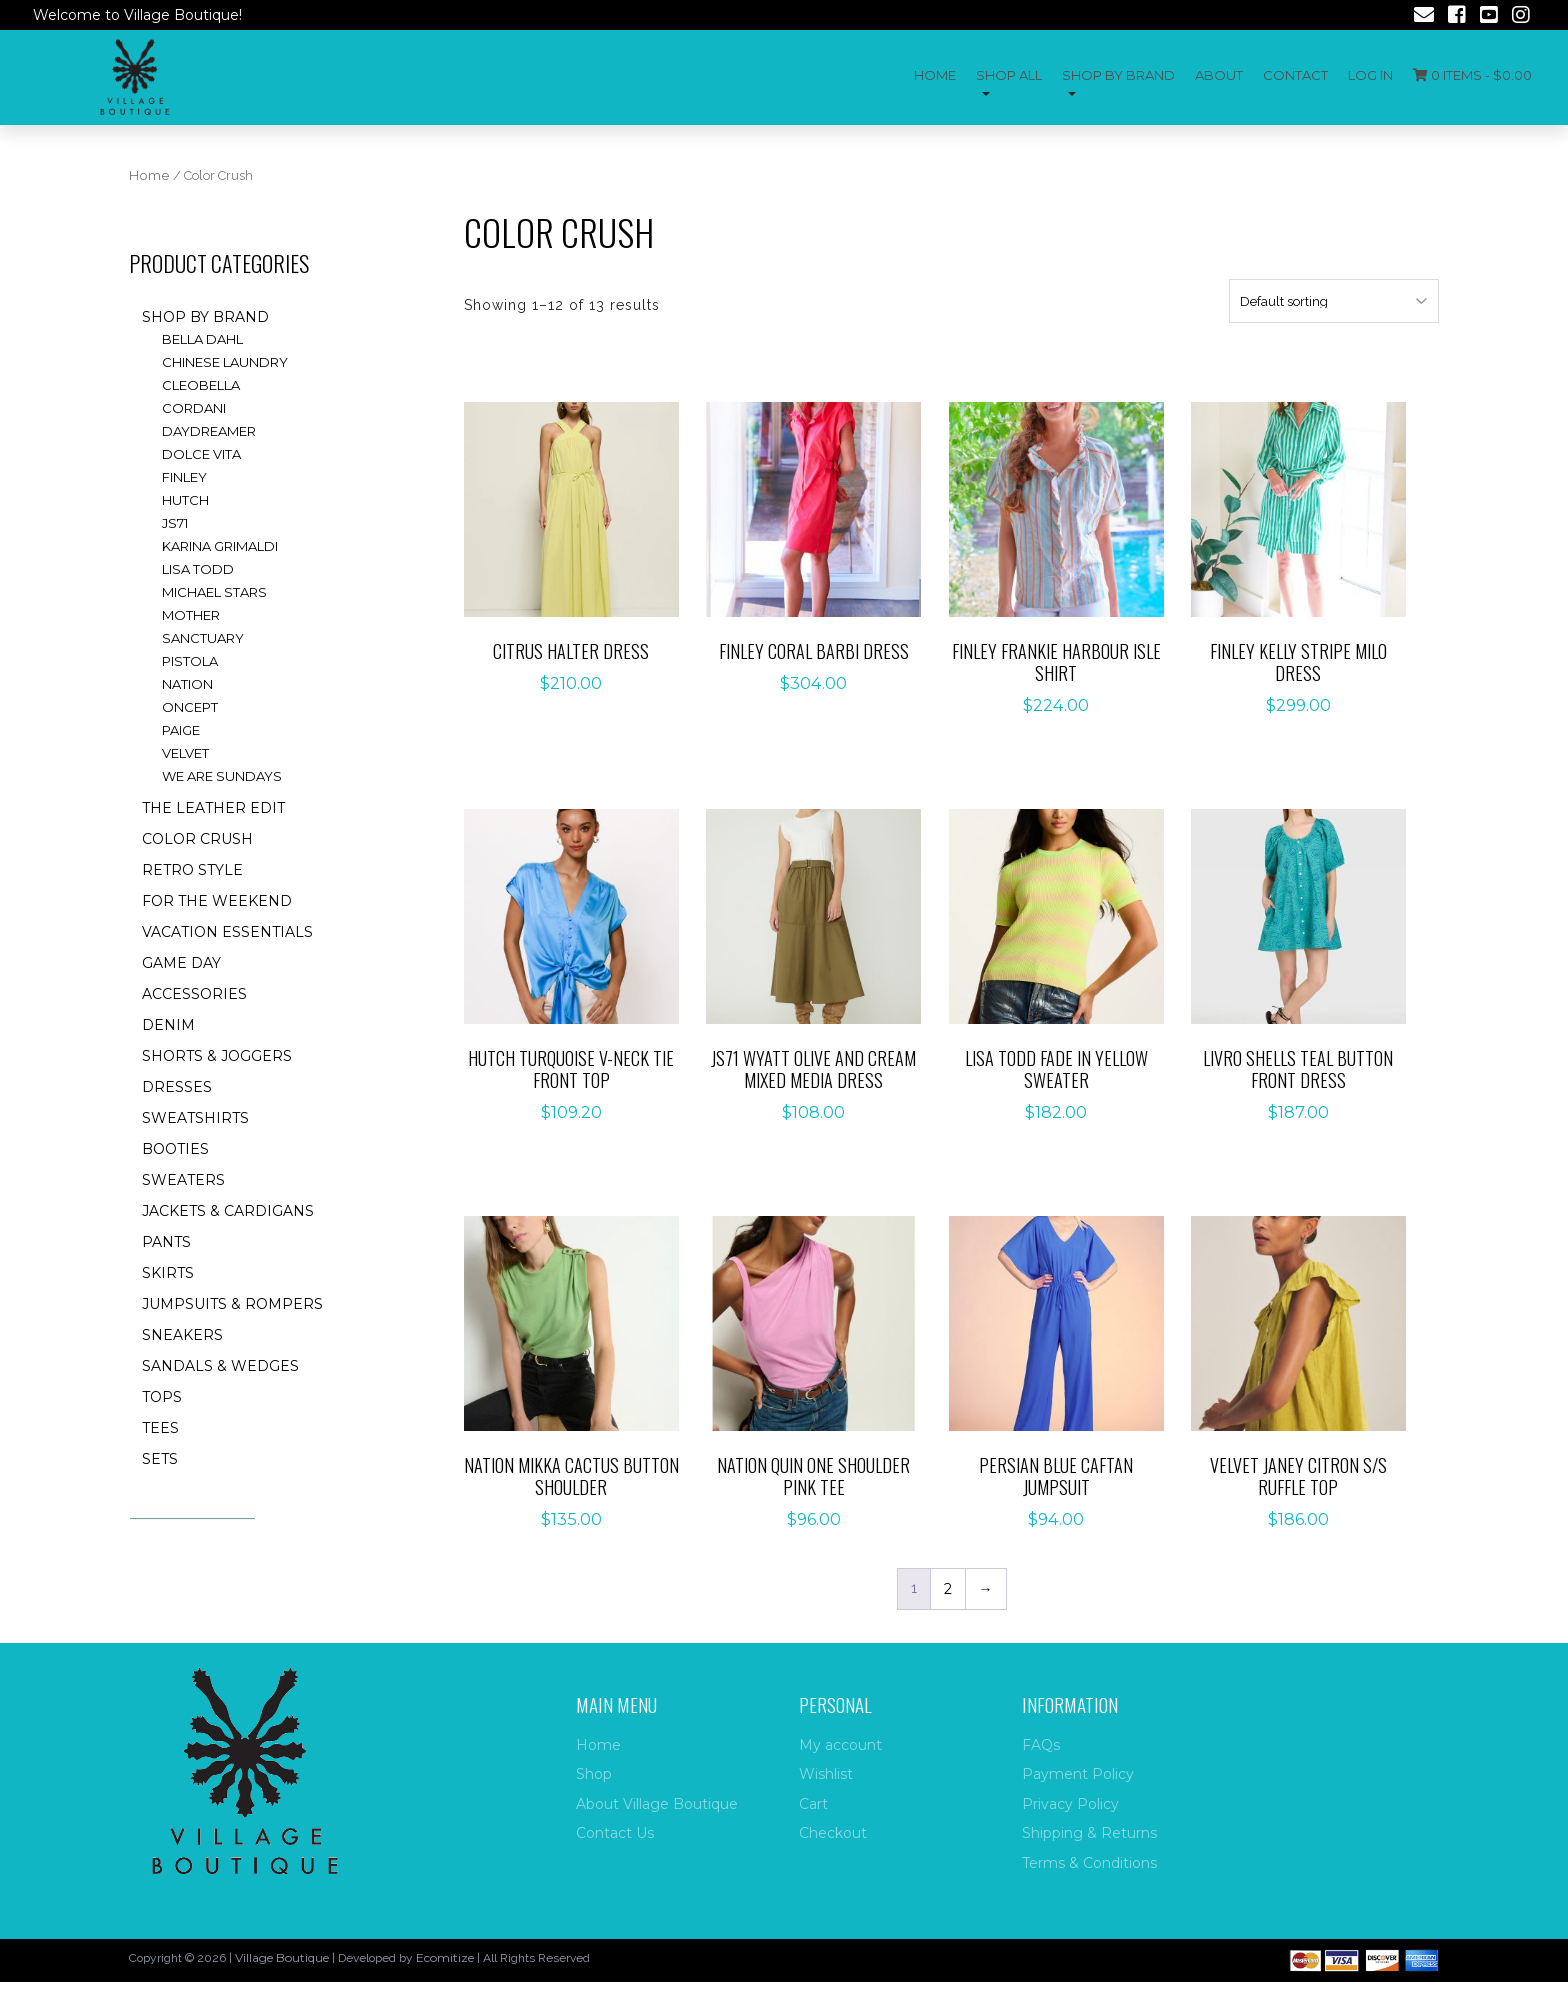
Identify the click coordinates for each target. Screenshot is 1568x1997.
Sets (160, 1459)
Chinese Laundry (225, 362)
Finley (184, 477)
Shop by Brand (1118, 75)
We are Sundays (222, 776)
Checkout (833, 1833)
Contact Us (615, 1833)
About (1219, 75)
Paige (181, 730)
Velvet (185, 753)
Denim (168, 1025)
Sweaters (183, 1180)
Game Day (181, 963)
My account (840, 1745)
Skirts (168, 1273)
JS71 (175, 523)
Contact (1295, 75)
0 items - (1472, 75)
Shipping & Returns (1089, 1833)
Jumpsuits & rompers (232, 1304)
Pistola (190, 661)
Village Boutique (282, 1957)
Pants (166, 1242)
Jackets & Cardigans (228, 1211)
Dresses (177, 1087)
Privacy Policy (1070, 1804)
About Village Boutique (657, 1804)
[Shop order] (1334, 301)
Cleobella (201, 385)
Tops (162, 1397)
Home (935, 75)
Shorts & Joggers (217, 1056)
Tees (160, 1428)
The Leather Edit (213, 808)
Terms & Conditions (1089, 1863)
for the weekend (217, 901)
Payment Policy (1078, 1774)
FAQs (1041, 1745)
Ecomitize (445, 1957)
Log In (1370, 75)
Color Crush (197, 839)
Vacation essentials (227, 932)
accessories (194, 994)
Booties (175, 1149)
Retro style (192, 870)
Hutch (185, 500)
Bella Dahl (202, 339)
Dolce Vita (201, 454)
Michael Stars (214, 592)
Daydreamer (209, 431)
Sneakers (182, 1335)
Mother (191, 615)
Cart (813, 1804)
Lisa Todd (198, 569)
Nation (187, 684)
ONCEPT (190, 707)
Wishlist (826, 1774)
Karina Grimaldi (220, 546)
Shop (594, 1774)
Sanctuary (203, 638)
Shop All (1009, 75)
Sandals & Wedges (220, 1366)
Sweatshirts (195, 1118)
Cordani (194, 408)
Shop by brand (205, 317)
